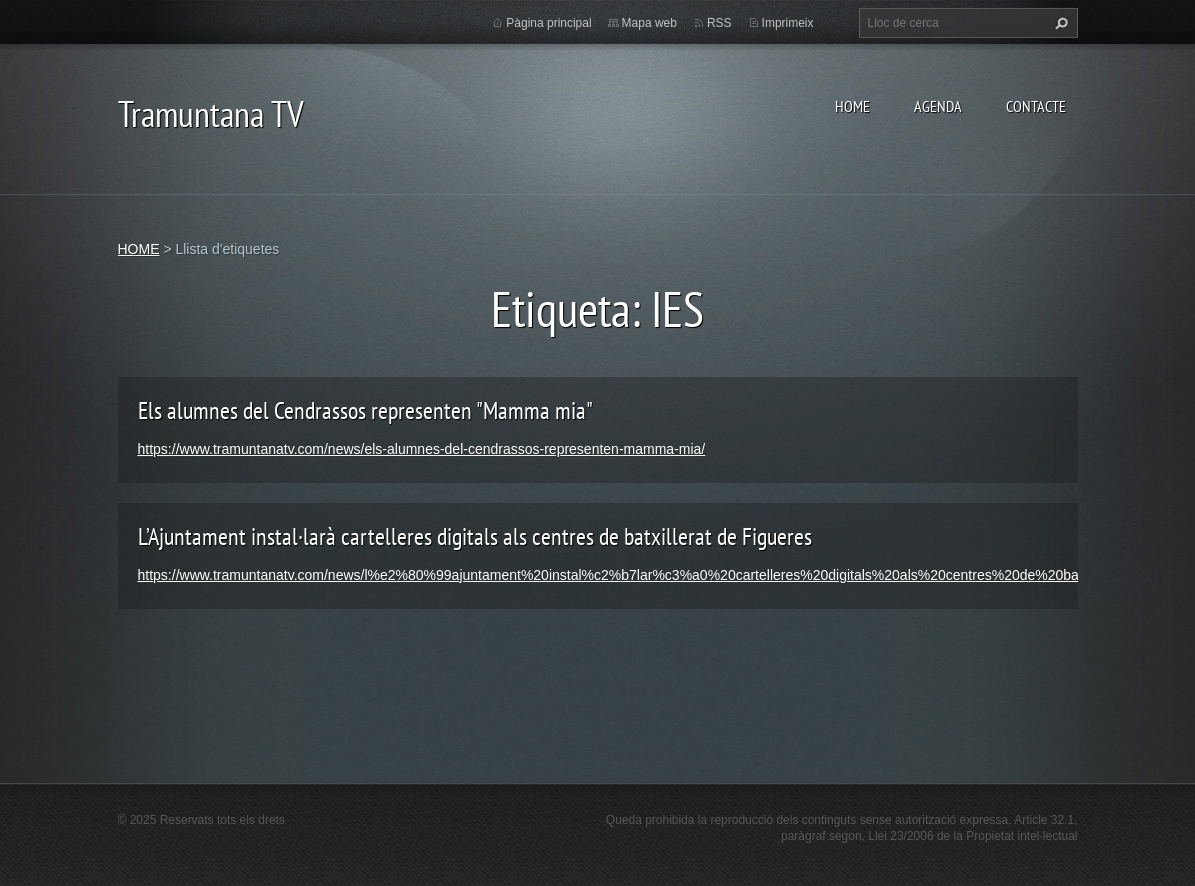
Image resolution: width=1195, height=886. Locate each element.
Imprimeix (788, 23)
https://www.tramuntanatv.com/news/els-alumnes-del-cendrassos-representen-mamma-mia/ (422, 449)
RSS (719, 23)
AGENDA (938, 106)
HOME (852, 106)
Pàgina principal (548, 23)
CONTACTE (1036, 106)
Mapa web (649, 23)
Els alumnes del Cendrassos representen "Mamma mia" (365, 410)
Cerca (1059, 23)
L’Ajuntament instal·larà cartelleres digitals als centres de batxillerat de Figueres (475, 536)
